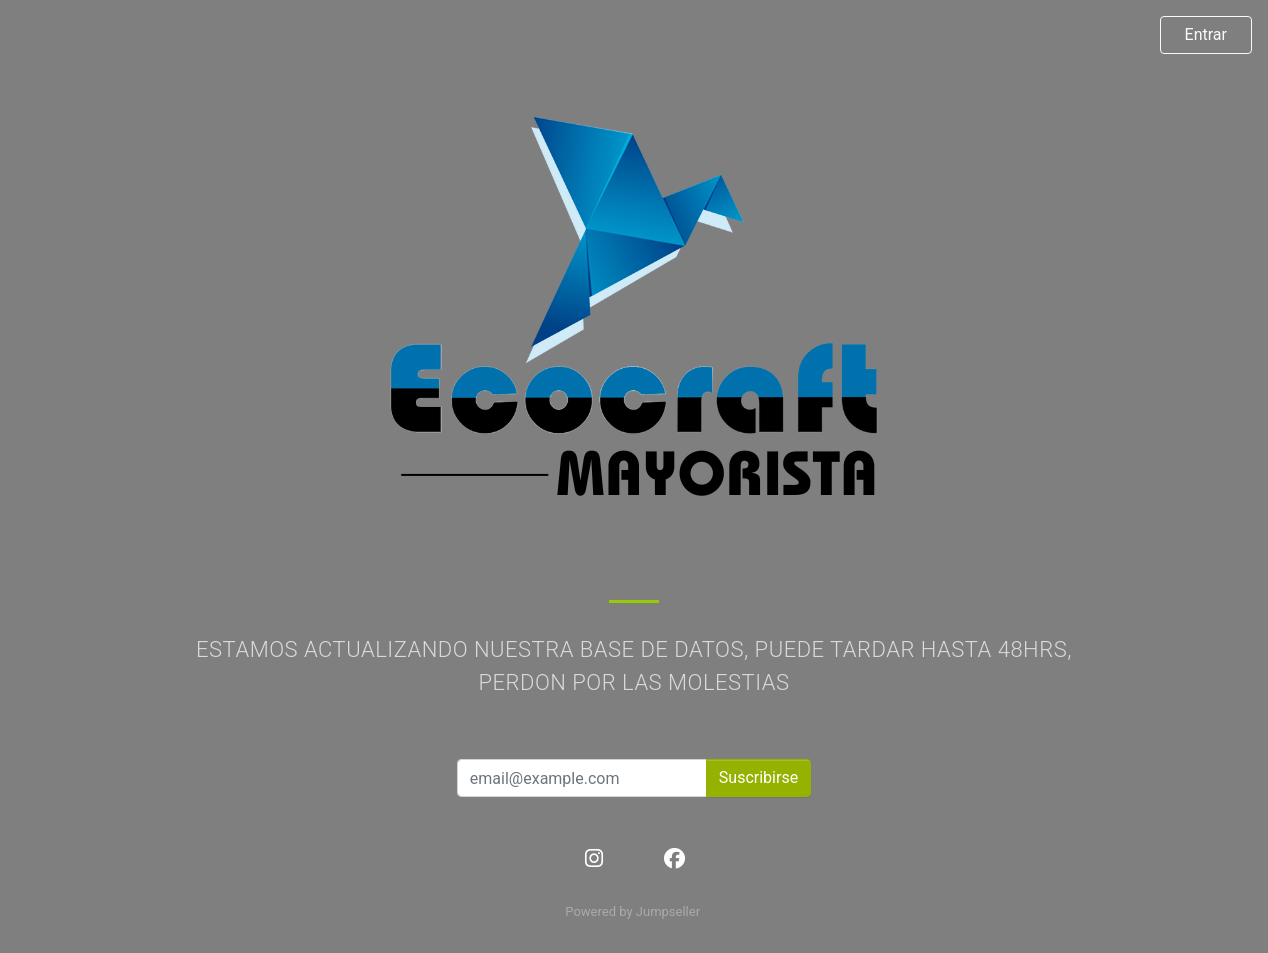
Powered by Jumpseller (632, 911)
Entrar (1206, 34)
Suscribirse (758, 777)
